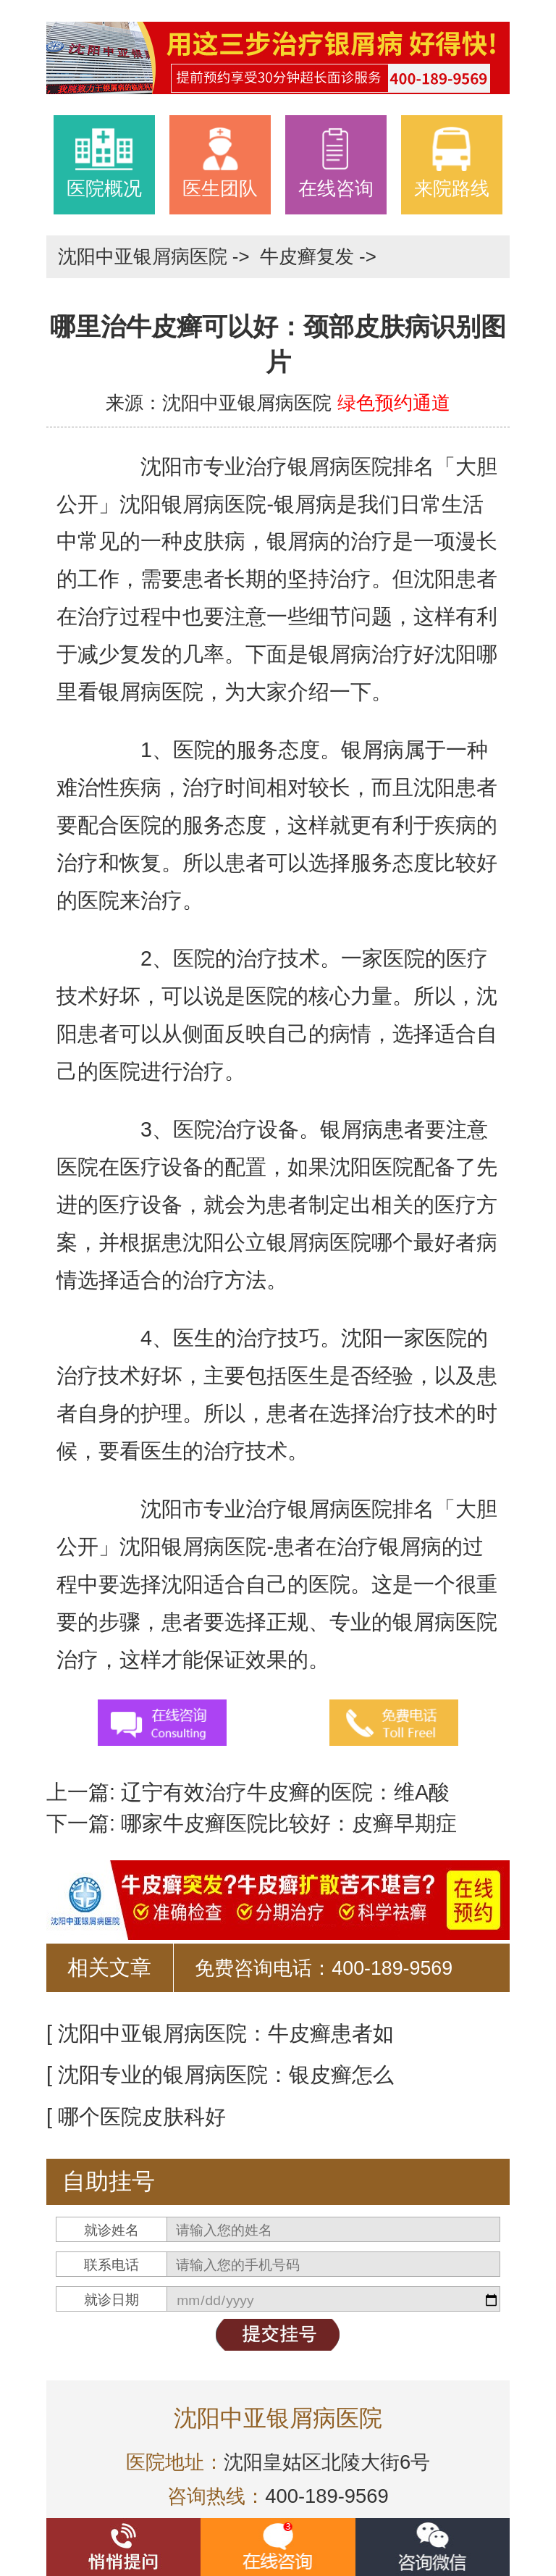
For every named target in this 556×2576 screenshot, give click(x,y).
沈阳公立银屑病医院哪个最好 (318, 1242)
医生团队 (220, 162)
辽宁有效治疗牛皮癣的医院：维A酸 (282, 1792)
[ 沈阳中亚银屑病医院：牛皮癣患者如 (220, 2033)
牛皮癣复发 (309, 256)
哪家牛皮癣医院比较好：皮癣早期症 (286, 1823)
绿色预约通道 (393, 403)
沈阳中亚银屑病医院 (145, 256)
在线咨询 (336, 162)
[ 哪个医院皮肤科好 (136, 2116)
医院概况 (104, 162)
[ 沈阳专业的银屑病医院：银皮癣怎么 (220, 2074)
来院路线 (451, 162)
